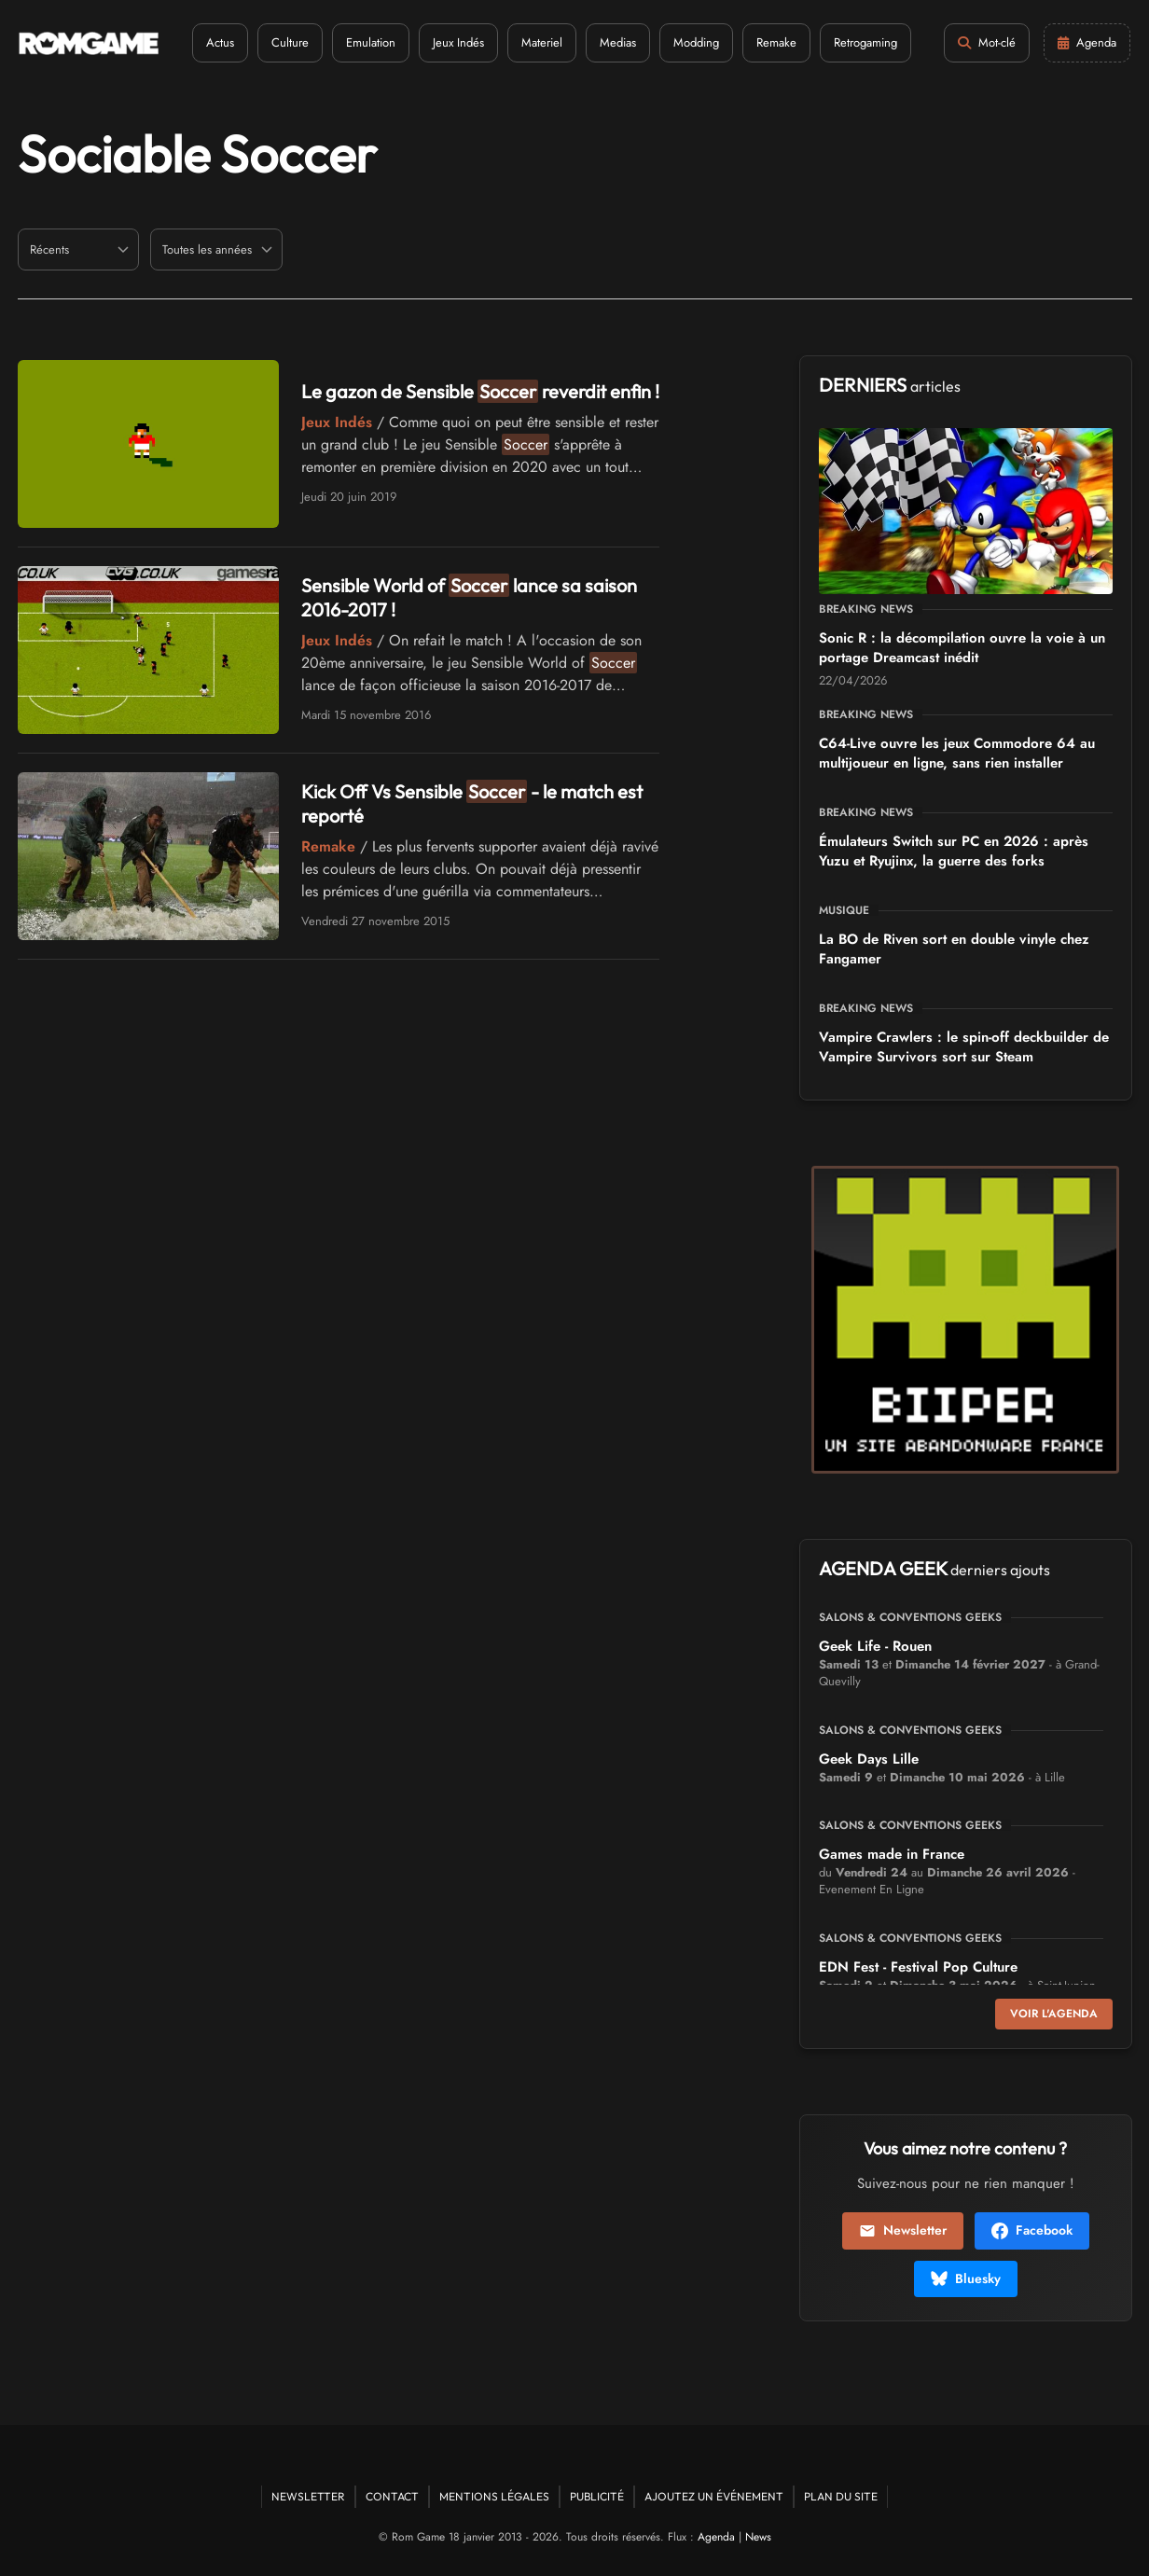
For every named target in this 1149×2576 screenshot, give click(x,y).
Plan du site (841, 2496)
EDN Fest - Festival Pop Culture (918, 1967)
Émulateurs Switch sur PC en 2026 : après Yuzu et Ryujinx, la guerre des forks (953, 851)
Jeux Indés (458, 42)
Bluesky (966, 2278)
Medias (618, 42)
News (758, 2536)
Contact (392, 2496)
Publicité (597, 2496)
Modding (696, 42)
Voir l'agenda (1054, 2013)
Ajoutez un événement (713, 2496)
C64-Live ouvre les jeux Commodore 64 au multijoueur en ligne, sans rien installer (957, 753)
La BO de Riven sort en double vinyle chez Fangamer (954, 949)
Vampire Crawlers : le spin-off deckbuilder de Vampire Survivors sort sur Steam (964, 1047)
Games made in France (891, 1854)
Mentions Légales (494, 2496)
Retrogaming (865, 42)
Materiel (541, 42)
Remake (776, 42)
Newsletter (903, 2230)
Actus (220, 42)
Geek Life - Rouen (875, 1646)
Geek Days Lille (869, 1759)
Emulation (370, 42)
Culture (290, 42)
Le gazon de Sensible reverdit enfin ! (480, 391)
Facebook (1032, 2230)
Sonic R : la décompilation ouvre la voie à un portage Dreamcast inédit (962, 648)
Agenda (716, 2536)
